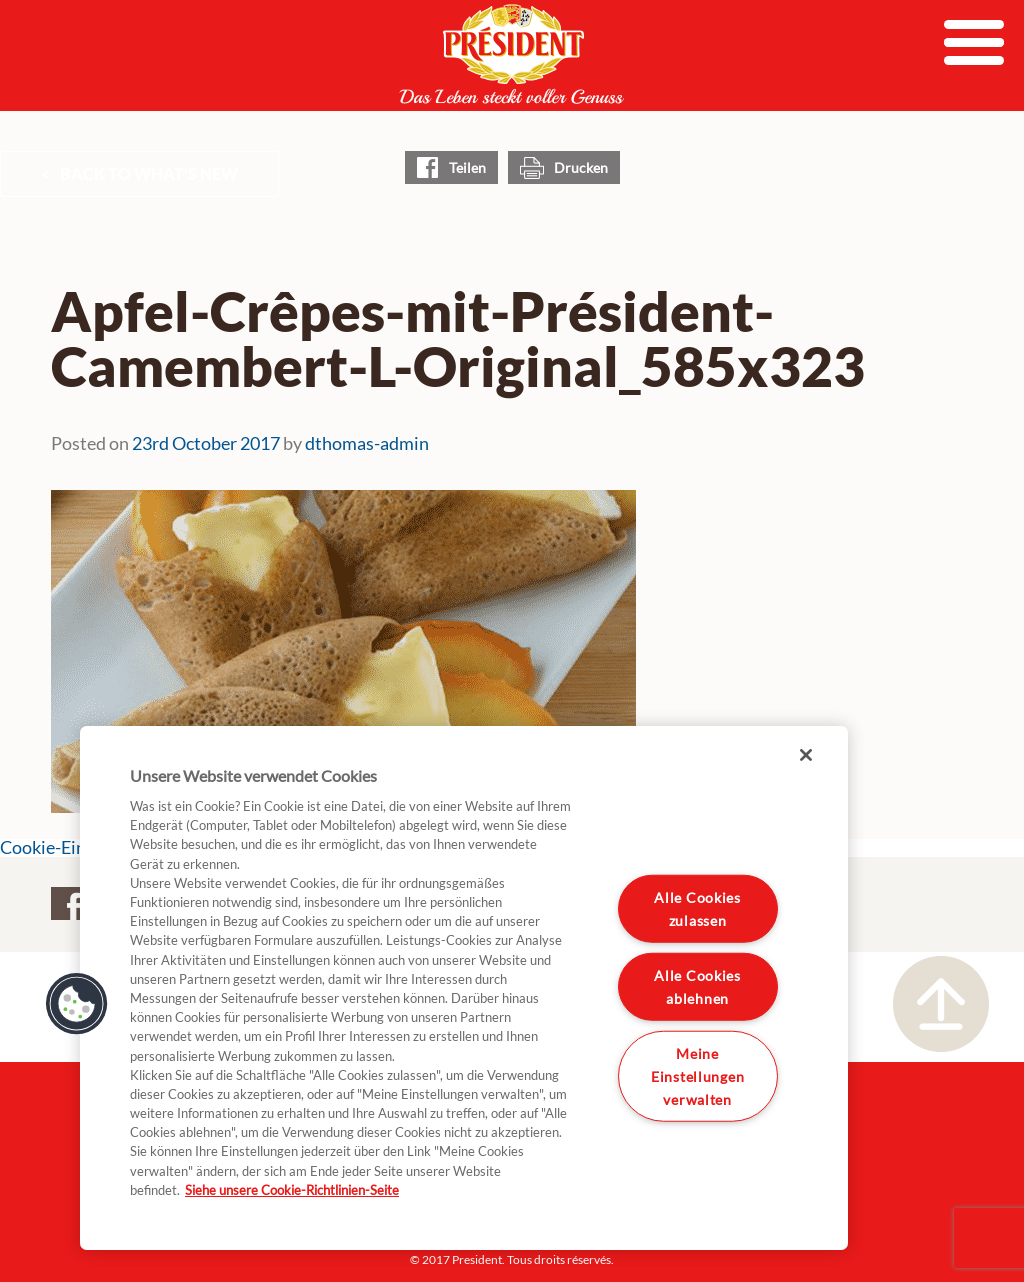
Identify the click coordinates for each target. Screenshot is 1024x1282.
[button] (77, 1004)
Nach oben (941, 1004)
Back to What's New (149, 173)
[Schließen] (806, 755)
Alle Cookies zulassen (697, 909)
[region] (464, 988)
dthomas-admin (367, 443)
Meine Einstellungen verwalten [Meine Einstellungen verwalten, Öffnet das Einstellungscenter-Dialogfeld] (697, 1075)
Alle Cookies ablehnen (697, 987)
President (512, 54)
